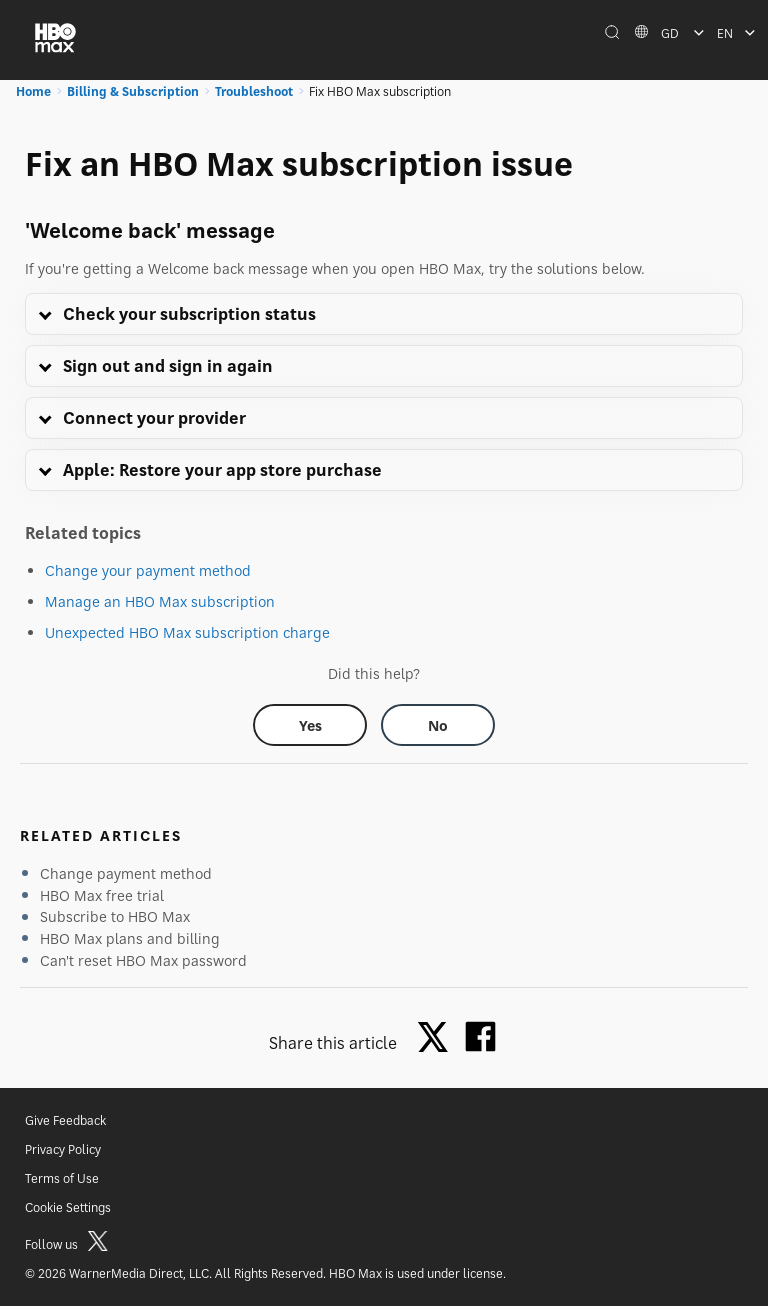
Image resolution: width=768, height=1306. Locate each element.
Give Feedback (65, 1120)
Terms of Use (62, 1178)
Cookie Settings (68, 1207)
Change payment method (126, 873)
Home (33, 91)
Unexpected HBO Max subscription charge (187, 632)
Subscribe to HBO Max (115, 916)
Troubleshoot (254, 91)
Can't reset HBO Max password (143, 960)
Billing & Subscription (133, 91)
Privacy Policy (63, 1149)
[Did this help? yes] (310, 725)
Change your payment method (148, 570)
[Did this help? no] (438, 725)
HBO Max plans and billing (130, 938)
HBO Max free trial (102, 895)
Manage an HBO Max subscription (160, 601)
